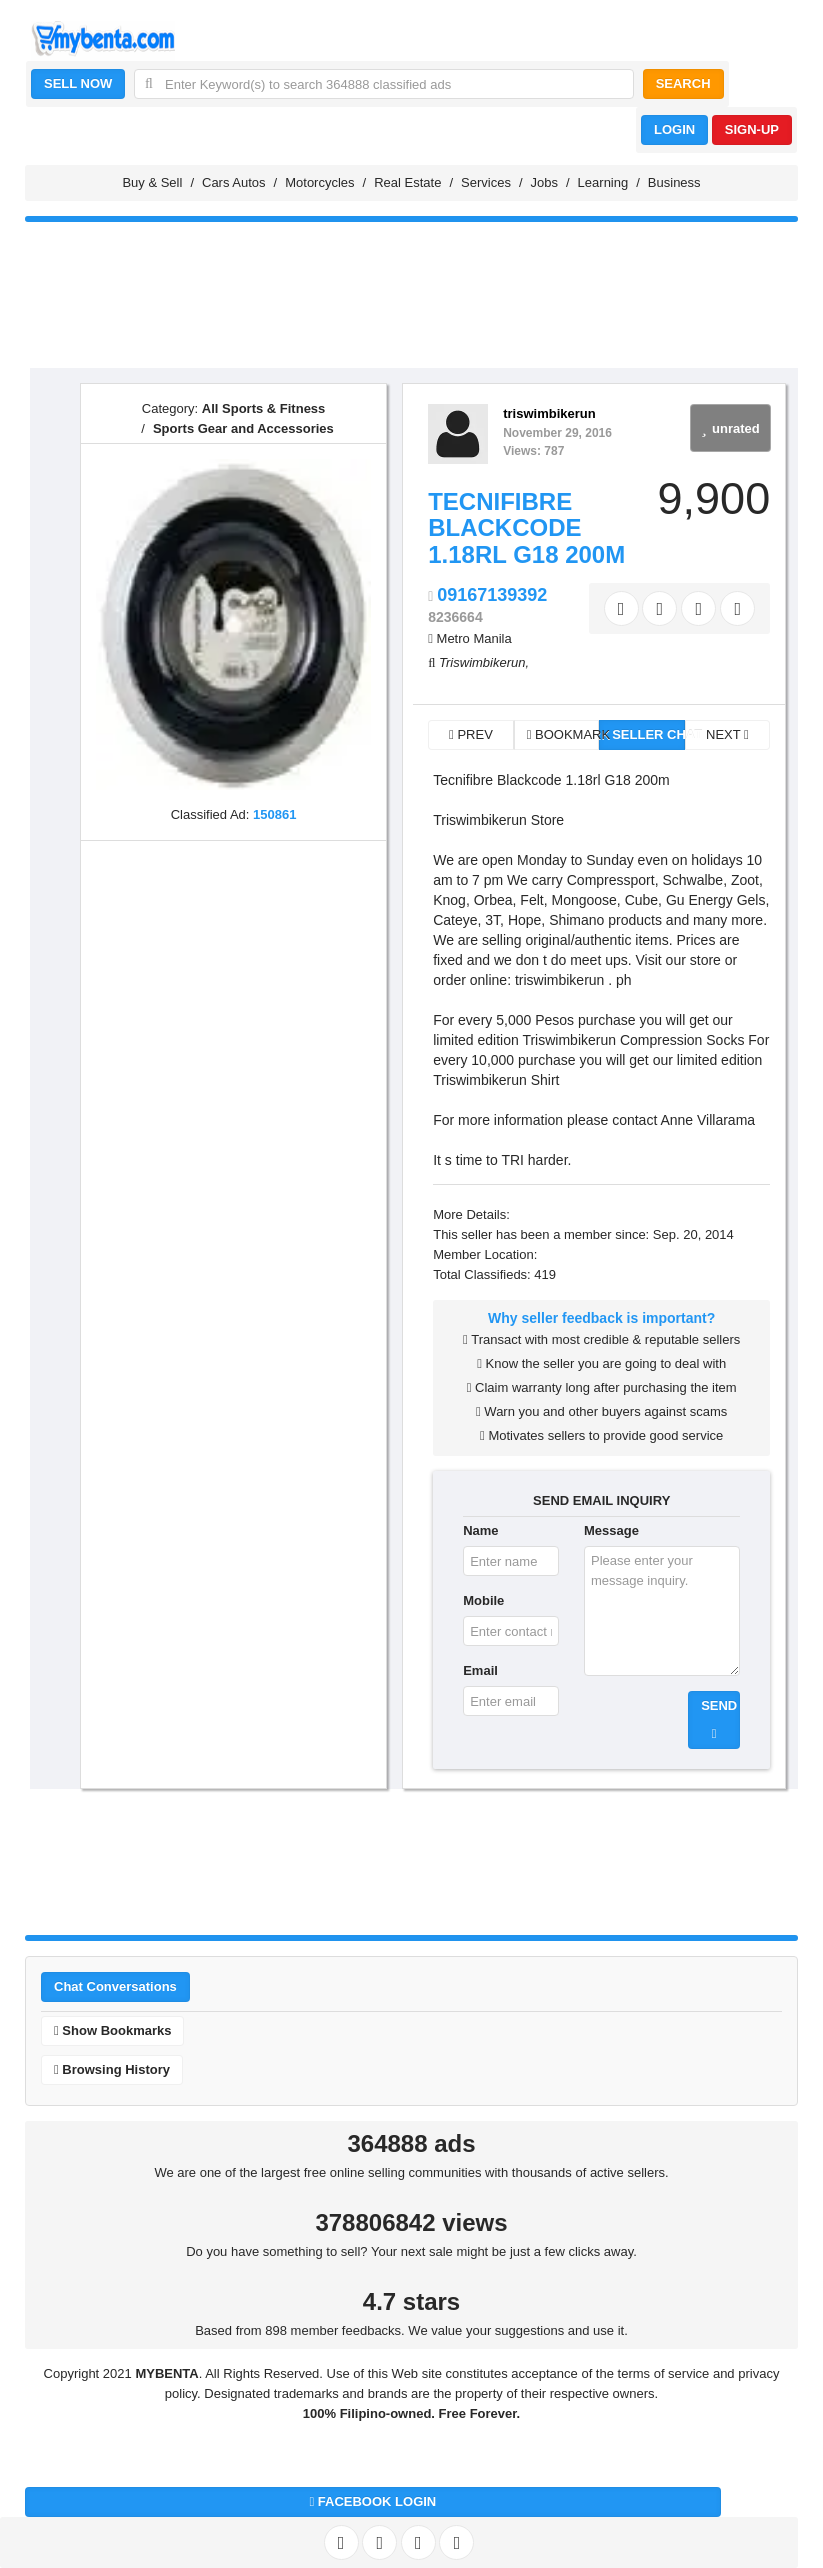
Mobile (483, 1600)
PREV (471, 734)
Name (480, 1530)
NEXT (727, 734)
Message (611, 1530)
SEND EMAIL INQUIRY (601, 1500)
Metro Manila (474, 638)
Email (480, 1670)
